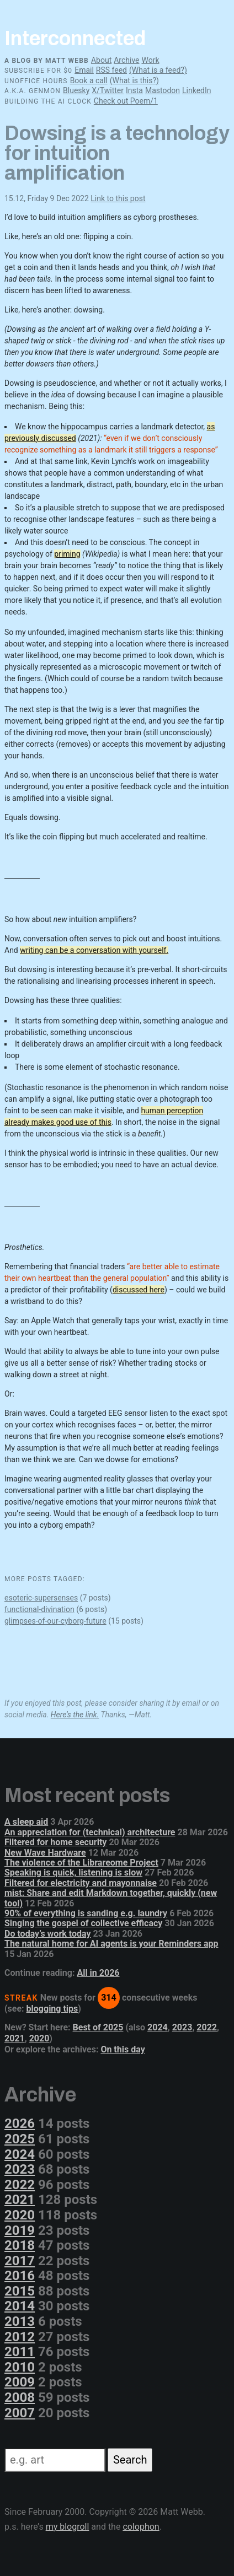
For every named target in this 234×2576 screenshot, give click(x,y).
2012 (19, 2337)
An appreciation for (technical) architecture (90, 1832)
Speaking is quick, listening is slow (73, 1872)
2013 (19, 2321)
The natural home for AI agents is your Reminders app (111, 1943)
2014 (19, 2306)
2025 (19, 2139)
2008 (19, 2397)
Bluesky (76, 90)
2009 (19, 2382)
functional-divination (39, 1609)
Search (130, 2459)
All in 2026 (98, 1973)
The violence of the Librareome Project (81, 1862)
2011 (19, 2351)
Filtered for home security (55, 1842)
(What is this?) (134, 80)
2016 (19, 2275)
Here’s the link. (75, 1714)
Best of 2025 (98, 2027)
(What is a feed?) (158, 70)
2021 (14, 2038)
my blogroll (67, 2526)
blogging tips (52, 2008)
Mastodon (162, 90)
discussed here (138, 1289)
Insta (134, 90)
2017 (19, 2260)
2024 (157, 2027)
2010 (19, 2367)
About (101, 60)
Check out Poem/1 (126, 100)
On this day (122, 2049)
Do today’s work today (47, 1933)
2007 (19, 2413)
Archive (126, 60)
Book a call (89, 80)
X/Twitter (108, 90)
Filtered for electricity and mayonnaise (80, 1883)
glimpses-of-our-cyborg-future (55, 1620)
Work (150, 60)
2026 (19, 2123)
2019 (19, 2230)
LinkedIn (196, 90)
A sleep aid (26, 1822)
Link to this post (118, 198)
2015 (19, 2291)
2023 (182, 2027)
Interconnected (75, 39)
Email (84, 70)
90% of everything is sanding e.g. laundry (85, 1913)
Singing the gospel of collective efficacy (83, 1923)
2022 (206, 2027)
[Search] (54, 2460)
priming (67, 553)
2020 (39, 2038)
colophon (141, 2526)
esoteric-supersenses (41, 1597)
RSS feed (111, 70)
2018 (19, 2245)
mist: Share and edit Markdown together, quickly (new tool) (110, 1898)
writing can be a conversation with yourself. (94, 950)
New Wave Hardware (45, 1852)
